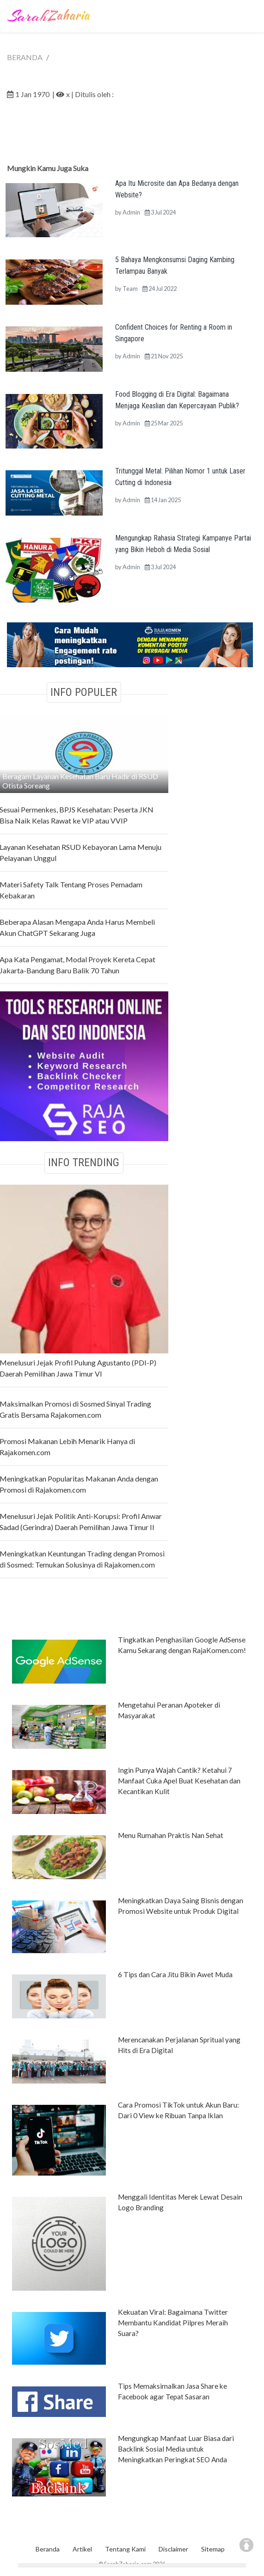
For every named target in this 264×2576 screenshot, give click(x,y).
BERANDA (25, 57)
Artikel (82, 2549)
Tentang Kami (125, 2549)
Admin (131, 212)
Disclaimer (173, 2549)
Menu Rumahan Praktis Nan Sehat (170, 1835)
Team (130, 288)
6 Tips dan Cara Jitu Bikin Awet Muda (175, 1974)
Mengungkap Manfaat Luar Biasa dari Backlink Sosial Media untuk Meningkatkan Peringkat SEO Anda (176, 2449)
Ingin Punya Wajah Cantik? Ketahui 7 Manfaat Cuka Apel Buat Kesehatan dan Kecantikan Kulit (179, 1780)
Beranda (48, 2549)
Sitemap (213, 2549)
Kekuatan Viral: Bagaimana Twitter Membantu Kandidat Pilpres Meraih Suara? (173, 2322)
